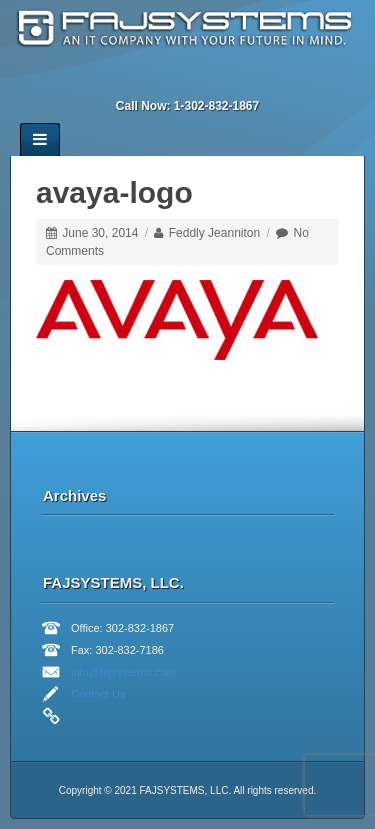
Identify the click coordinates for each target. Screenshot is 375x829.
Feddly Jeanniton (214, 233)
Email (119, 79)
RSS (254, 79)
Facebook (146, 79)
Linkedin (173, 79)
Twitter (200, 79)
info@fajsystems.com (123, 672)
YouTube (227, 79)
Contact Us (98, 694)
